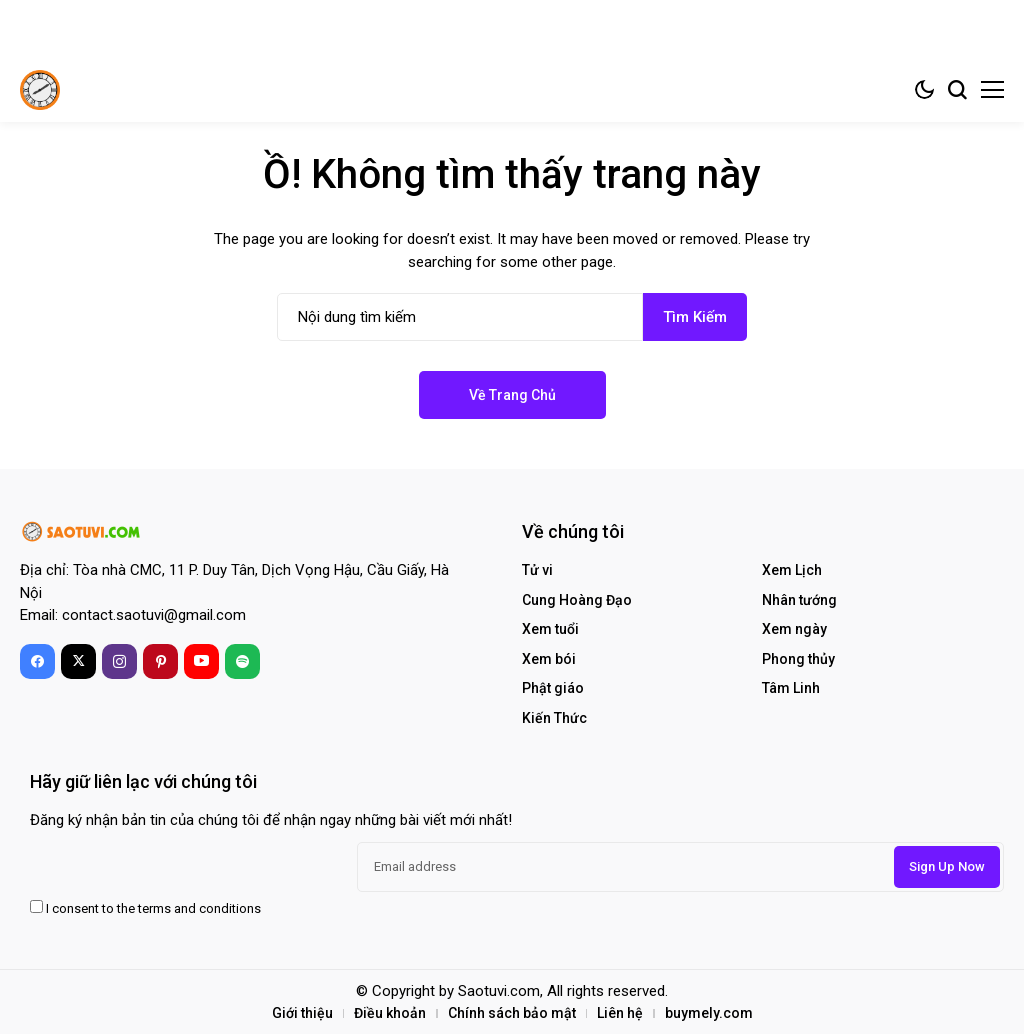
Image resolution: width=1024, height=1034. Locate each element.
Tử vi (537, 570)
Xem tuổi (550, 629)
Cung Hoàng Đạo (577, 600)
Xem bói (549, 659)
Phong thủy (798, 659)
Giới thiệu (302, 1013)
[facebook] (37, 661)
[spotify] (242, 661)
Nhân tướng (799, 600)
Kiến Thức (554, 718)
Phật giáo (553, 688)
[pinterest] (160, 661)
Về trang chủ (512, 395)
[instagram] (119, 661)
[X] (78, 661)
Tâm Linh (791, 688)
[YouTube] (201, 661)
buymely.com (709, 1013)
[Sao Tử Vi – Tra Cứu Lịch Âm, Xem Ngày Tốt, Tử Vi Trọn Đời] (40, 90)
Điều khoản (390, 1013)
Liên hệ (620, 1013)
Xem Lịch (792, 570)
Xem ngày (794, 629)
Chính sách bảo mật (512, 1013)
